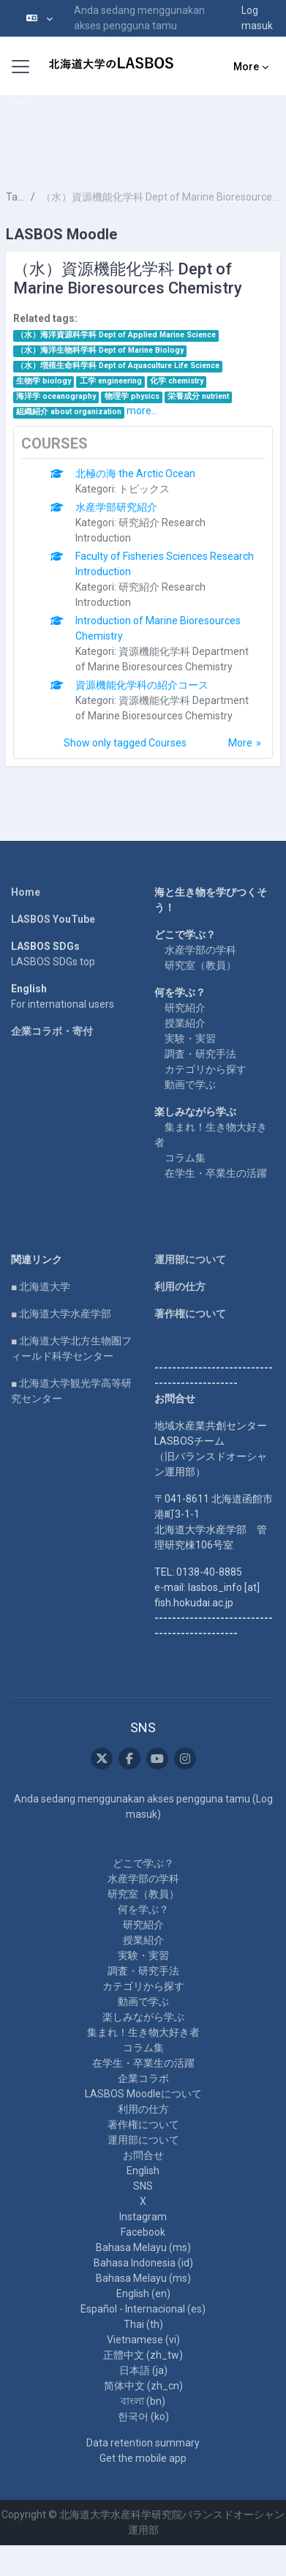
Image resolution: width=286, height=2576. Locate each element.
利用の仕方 (180, 1286)
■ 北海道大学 (40, 1286)
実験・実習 (190, 1038)
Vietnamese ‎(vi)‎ (143, 2339)
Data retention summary (143, 2443)
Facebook (143, 2232)
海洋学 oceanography (56, 396)
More (240, 743)
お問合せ (143, 2155)
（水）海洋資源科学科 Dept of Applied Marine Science (116, 335)
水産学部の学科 (200, 950)
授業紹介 (185, 1023)
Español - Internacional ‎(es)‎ (143, 2309)
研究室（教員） (200, 965)
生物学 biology (43, 381)
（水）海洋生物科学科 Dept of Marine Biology (100, 350)
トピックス (144, 489)
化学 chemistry (176, 381)
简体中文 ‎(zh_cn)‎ (143, 2386)
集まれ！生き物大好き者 (143, 2032)
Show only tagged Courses (125, 743)
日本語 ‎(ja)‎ (143, 2370)
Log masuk (257, 17)
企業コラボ (143, 2078)
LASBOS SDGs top (53, 961)
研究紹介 (185, 1008)
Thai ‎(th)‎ (143, 2324)
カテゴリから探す (206, 1069)
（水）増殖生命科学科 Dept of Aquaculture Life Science (117, 365)
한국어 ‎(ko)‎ (143, 2416)
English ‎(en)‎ (143, 2293)
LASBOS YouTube (53, 919)
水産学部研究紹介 (116, 507)
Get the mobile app (143, 2458)
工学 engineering (111, 381)
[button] (39, 18)
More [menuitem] (246, 66)
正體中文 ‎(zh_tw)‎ (143, 2355)
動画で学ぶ (190, 1084)
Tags (15, 197)
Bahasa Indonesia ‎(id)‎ (143, 2263)
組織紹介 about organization (68, 411)
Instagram (143, 2217)
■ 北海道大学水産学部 (61, 1313)
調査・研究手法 (200, 1054)
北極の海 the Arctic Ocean (135, 473)
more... (142, 410)
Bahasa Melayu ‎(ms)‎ (143, 2247)
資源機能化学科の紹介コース (141, 685)
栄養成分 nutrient (198, 396)
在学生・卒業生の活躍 (216, 1173)
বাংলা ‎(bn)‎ (143, 2401)
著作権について (190, 1313)
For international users (62, 1004)
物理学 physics (132, 396)
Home (25, 892)
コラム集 (185, 1158)
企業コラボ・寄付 (52, 1031)
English (143, 2170)
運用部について (190, 1259)
